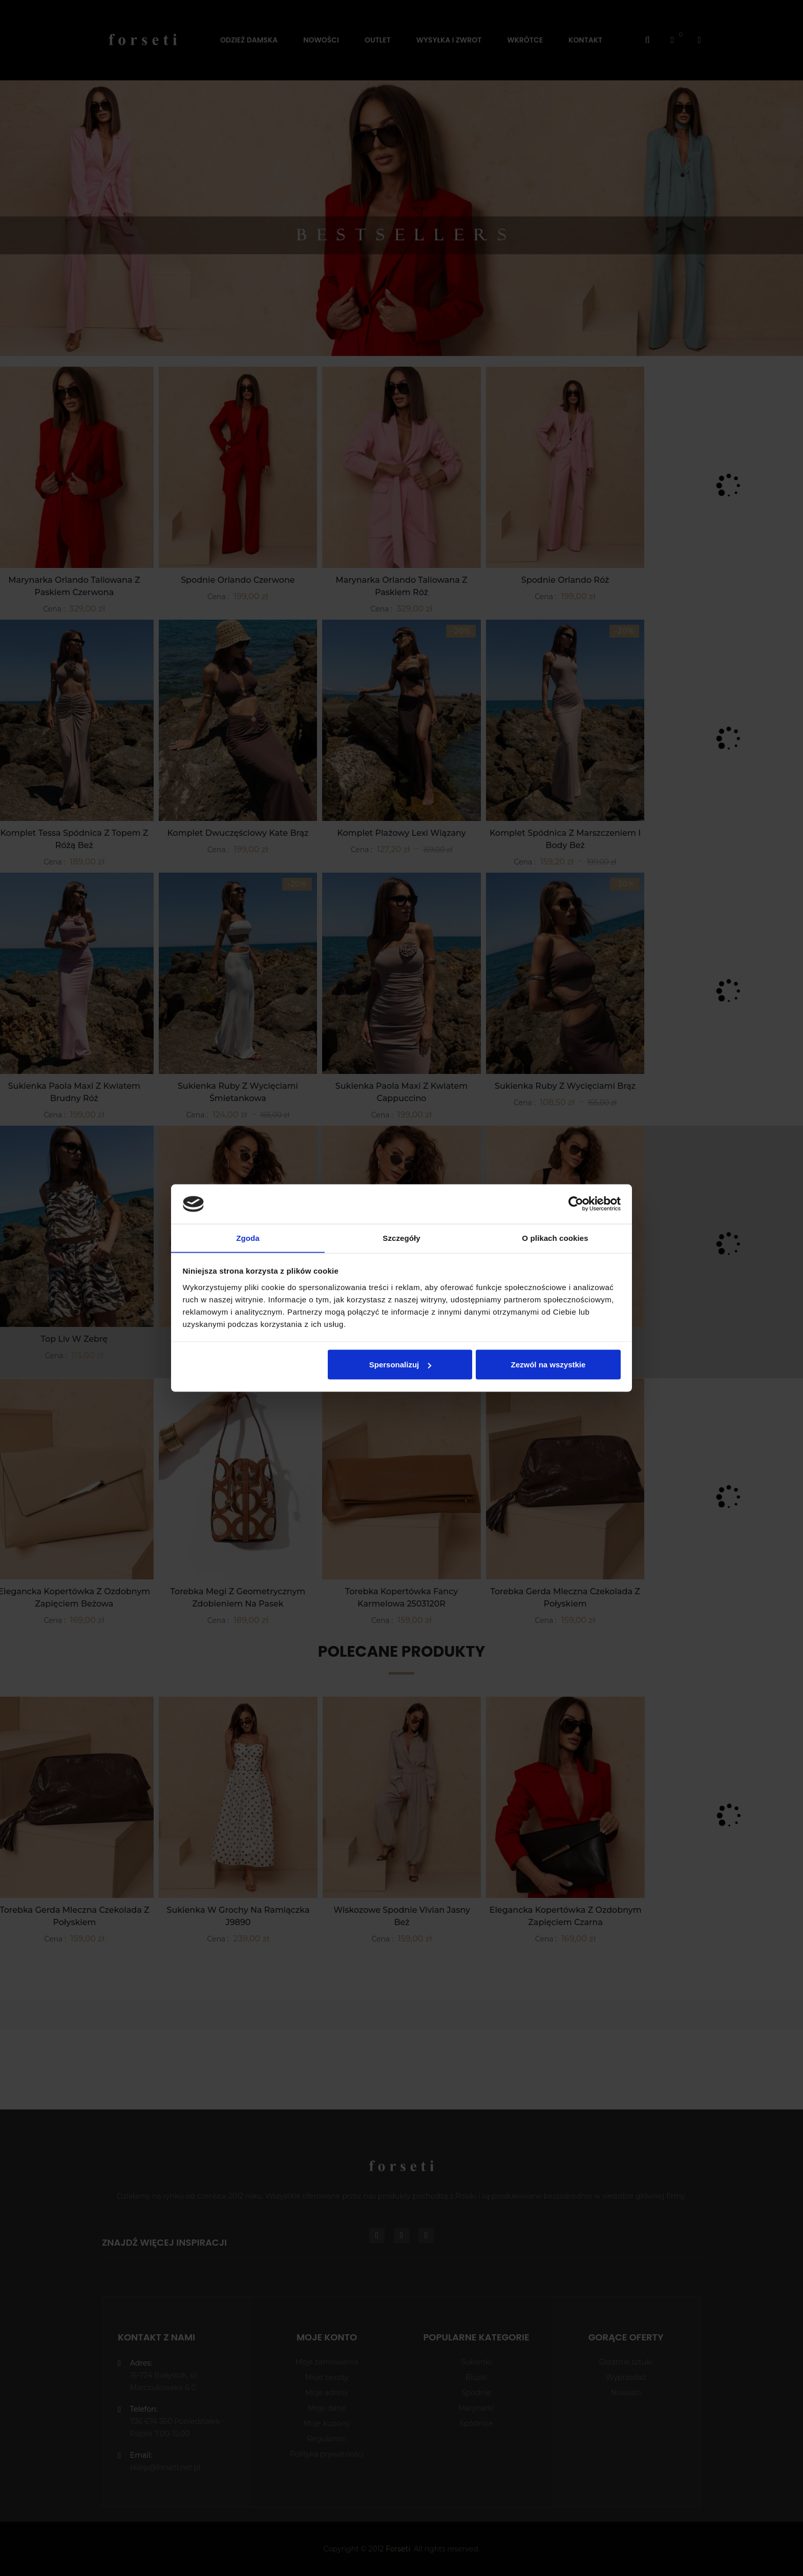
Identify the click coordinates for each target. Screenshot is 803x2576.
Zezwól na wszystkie (548, 1364)
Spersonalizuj (400, 1364)
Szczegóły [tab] (401, 1237)
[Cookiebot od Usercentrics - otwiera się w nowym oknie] (576, 1204)
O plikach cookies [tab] (555, 1237)
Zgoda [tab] (248, 1237)
